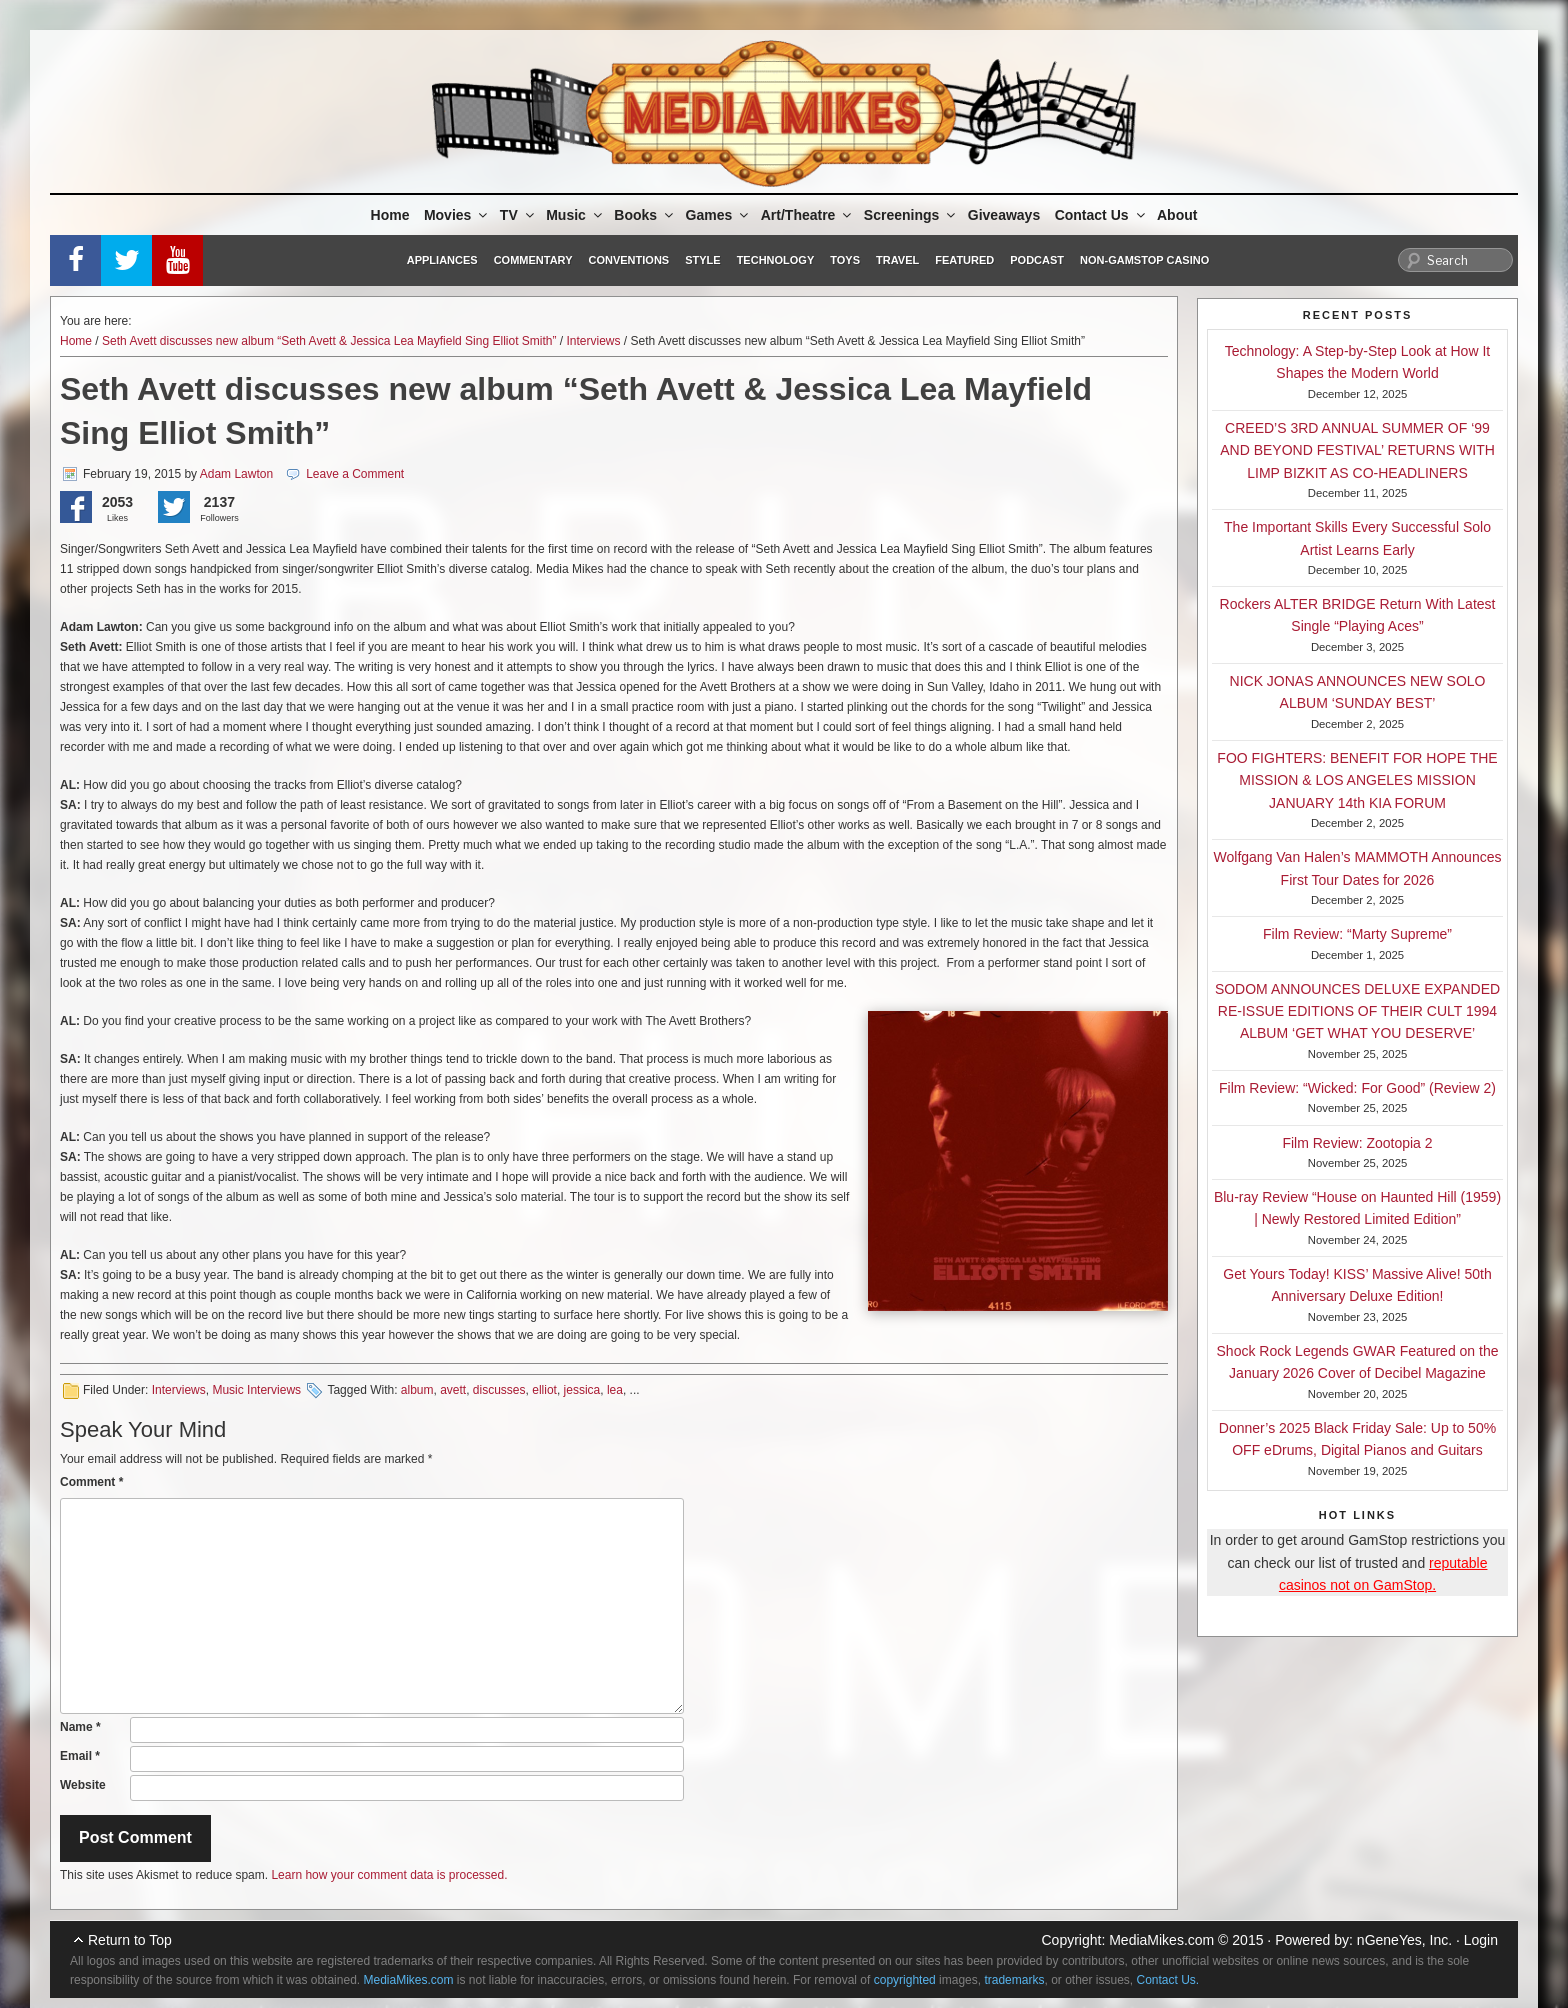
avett (453, 1390)
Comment (91, 1482)
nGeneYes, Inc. (1404, 1940)
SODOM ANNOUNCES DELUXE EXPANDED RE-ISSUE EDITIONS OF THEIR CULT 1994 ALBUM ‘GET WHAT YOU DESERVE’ (1357, 1011)
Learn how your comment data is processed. (389, 1875)
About (1177, 215)
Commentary (533, 260)
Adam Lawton (236, 474)
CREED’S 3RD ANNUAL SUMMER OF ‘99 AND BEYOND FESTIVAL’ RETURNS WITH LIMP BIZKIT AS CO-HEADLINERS (1357, 450)
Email (80, 1756)
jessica (582, 1390)
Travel (897, 260)
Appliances (442, 260)
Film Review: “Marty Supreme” (1357, 934)
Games (719, 215)
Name (80, 1727)
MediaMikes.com (1161, 1940)
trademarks (1014, 1980)
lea (615, 1390)
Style (702, 260)
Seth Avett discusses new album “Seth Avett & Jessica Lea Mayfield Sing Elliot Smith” (329, 341)
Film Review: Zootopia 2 (1357, 1143)
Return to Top (130, 1940)
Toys (845, 260)
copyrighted (905, 1980)
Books (645, 215)
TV (518, 215)
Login (1481, 1940)
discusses (499, 1390)
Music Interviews (256, 1390)
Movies (457, 215)
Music (575, 215)
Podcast (1037, 260)
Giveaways (1004, 215)
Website (83, 1785)
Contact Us (1101, 215)
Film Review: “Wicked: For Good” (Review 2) (1357, 1088)
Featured (964, 260)
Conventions (628, 260)
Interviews (594, 341)
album (417, 1390)
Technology (776, 260)
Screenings (911, 215)
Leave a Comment (355, 474)
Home (390, 215)
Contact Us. (1168, 1980)
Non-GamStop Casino (1144, 260)
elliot (544, 1390)
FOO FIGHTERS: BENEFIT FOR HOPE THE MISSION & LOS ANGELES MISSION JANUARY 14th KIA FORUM (1357, 780)
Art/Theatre (808, 215)
